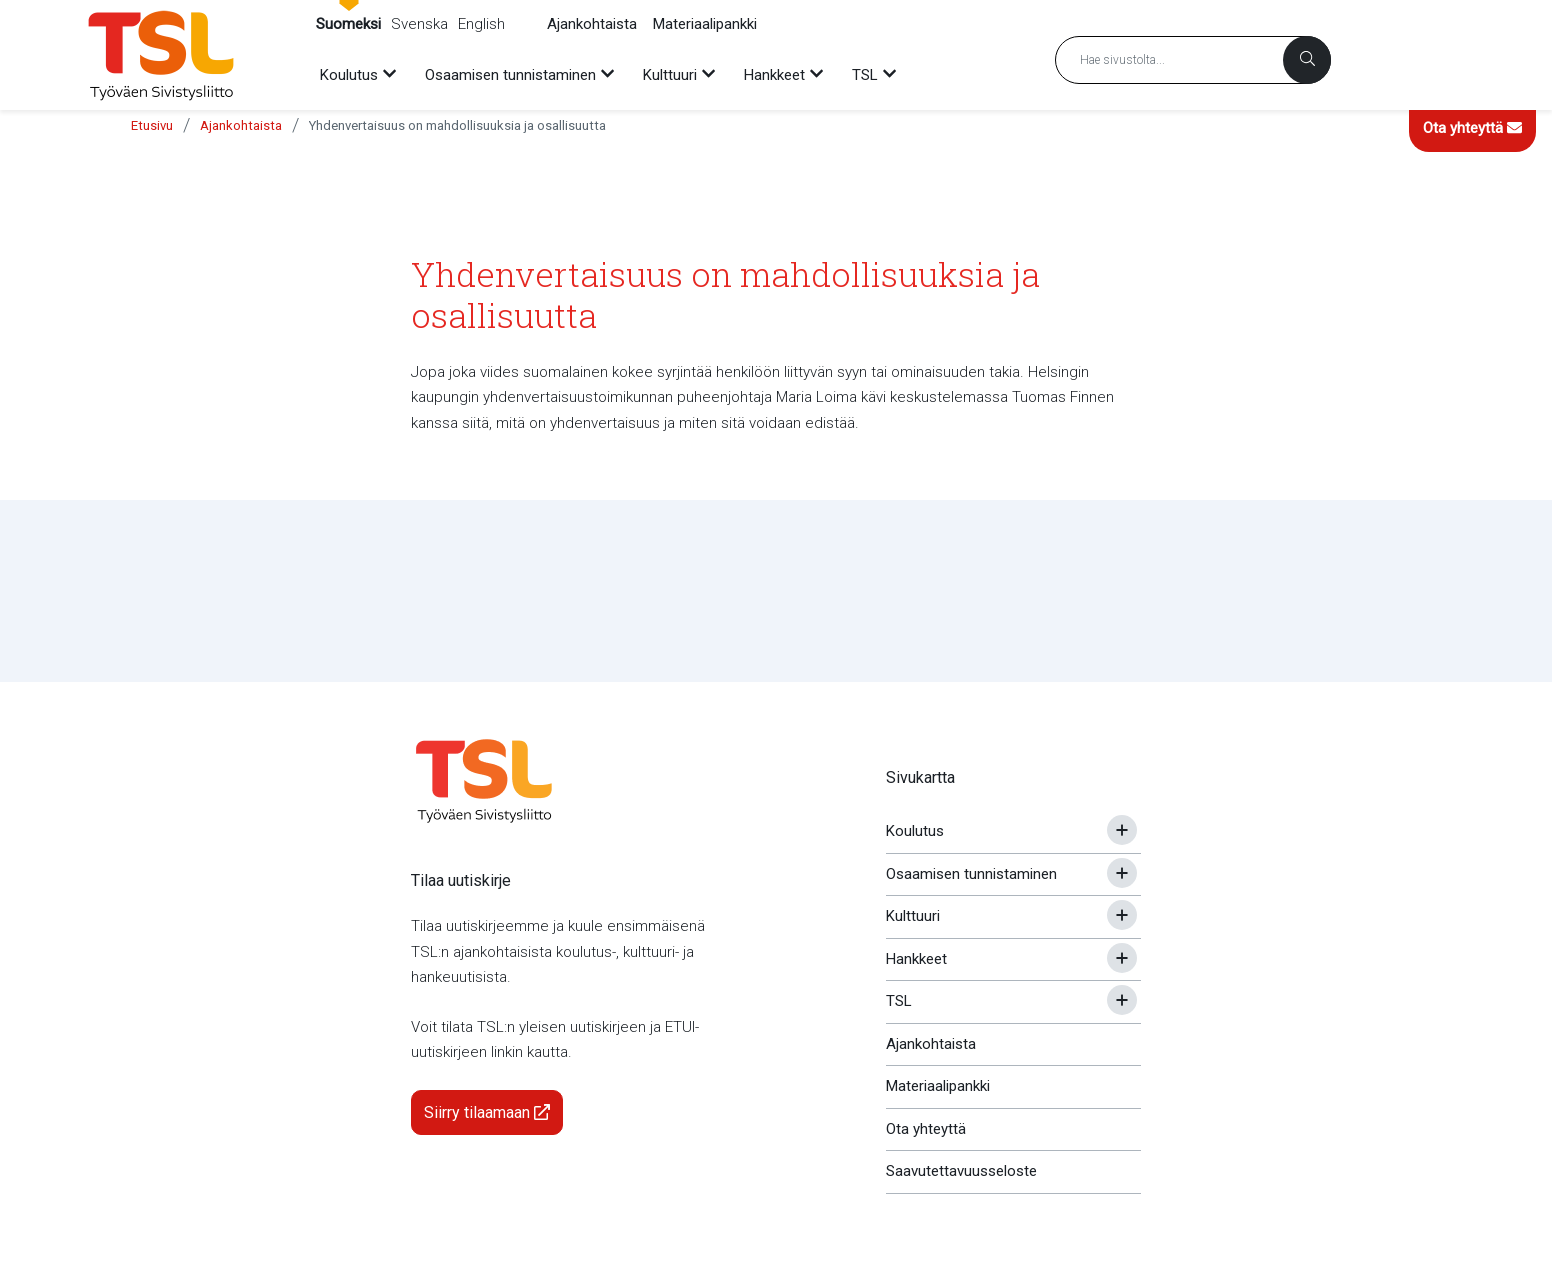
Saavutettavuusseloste (961, 1171)
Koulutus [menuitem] (349, 75)
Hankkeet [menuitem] (774, 75)
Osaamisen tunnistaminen (971, 874)
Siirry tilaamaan (487, 1112)
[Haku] (1307, 60)
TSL (899, 1001)
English (481, 24)
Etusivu (152, 125)
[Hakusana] (1193, 60)
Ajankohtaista (592, 24)
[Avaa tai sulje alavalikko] (1122, 830)
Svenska (419, 24)
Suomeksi (348, 24)
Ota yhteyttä (1472, 128)
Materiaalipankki (705, 24)
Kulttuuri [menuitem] (670, 75)
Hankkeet (916, 959)
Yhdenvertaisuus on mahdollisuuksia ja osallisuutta (457, 125)
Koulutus (915, 831)
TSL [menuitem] (865, 75)
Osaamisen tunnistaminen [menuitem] (510, 75)
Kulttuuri (913, 916)
